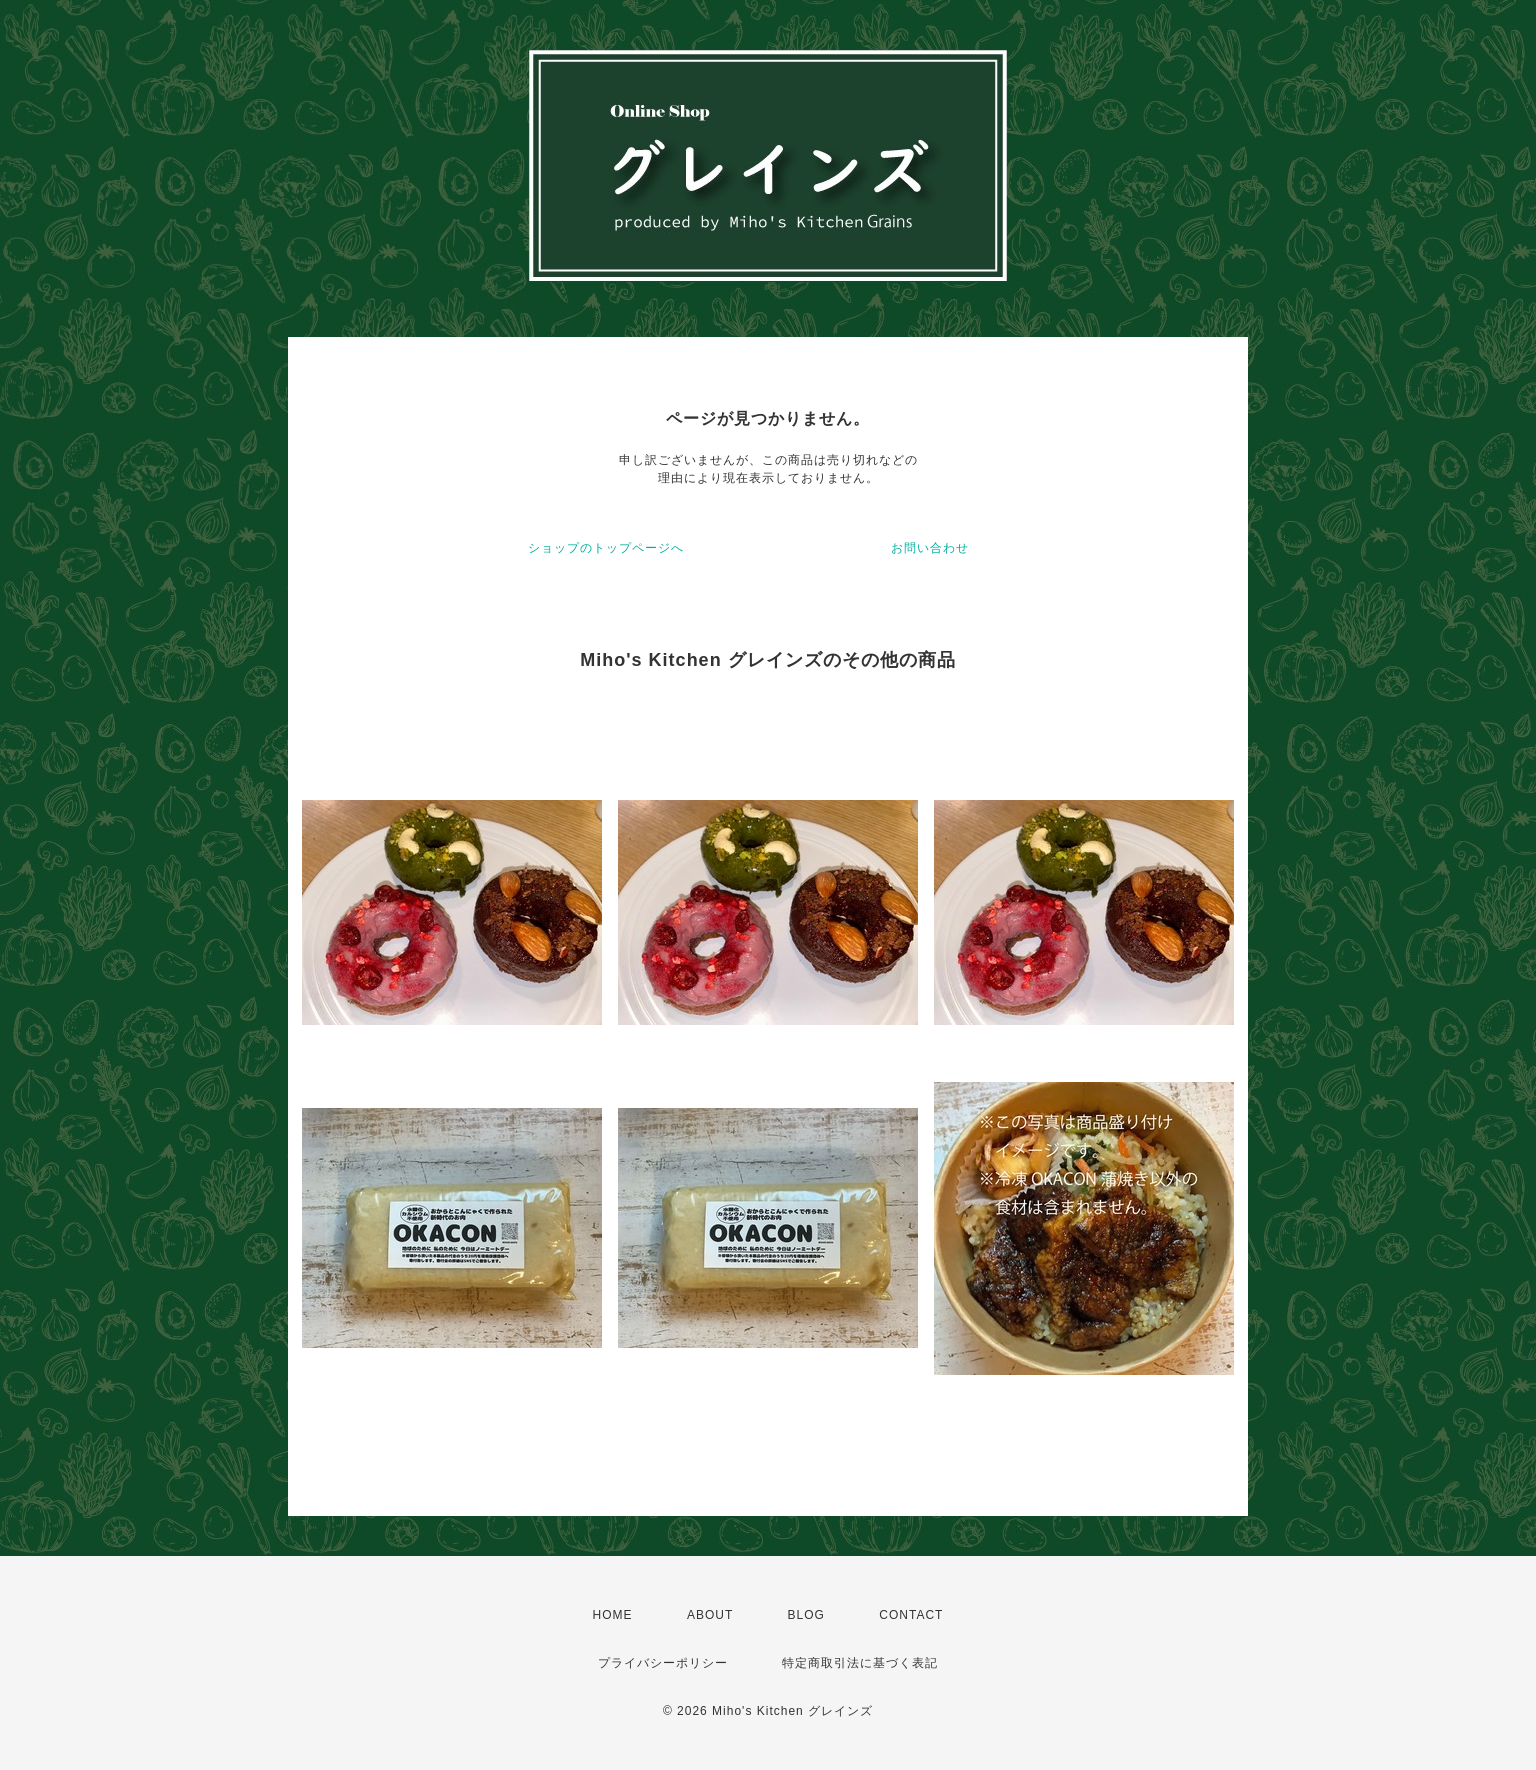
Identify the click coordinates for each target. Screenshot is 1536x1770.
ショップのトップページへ (606, 548)
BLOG (806, 1615)
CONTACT (911, 1615)
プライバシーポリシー (663, 1663)
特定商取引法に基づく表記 (860, 1663)
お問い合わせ (930, 548)
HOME (613, 1615)
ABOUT (710, 1615)
